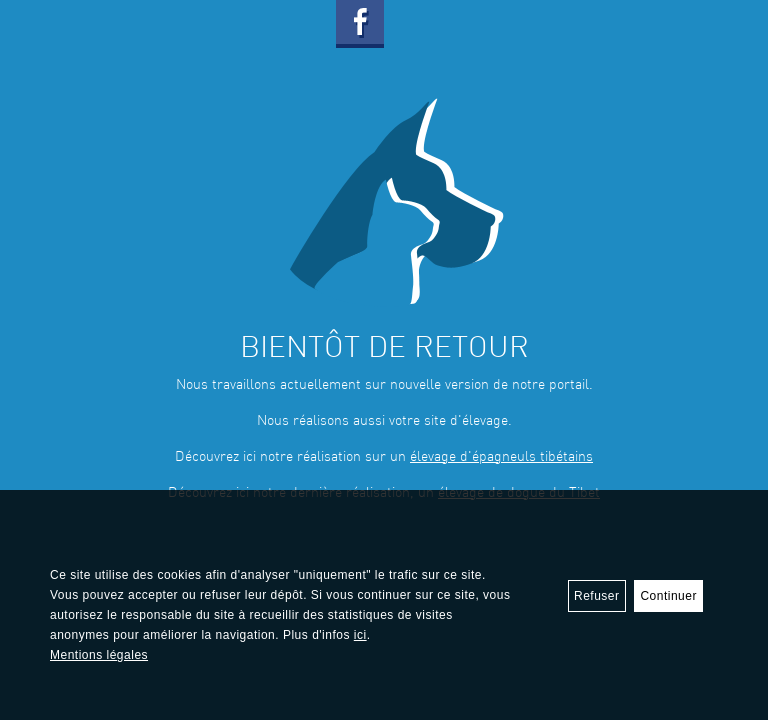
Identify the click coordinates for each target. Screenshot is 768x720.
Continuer (668, 596)
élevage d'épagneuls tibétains (501, 457)
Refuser (597, 596)
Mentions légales (99, 655)
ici (360, 635)
